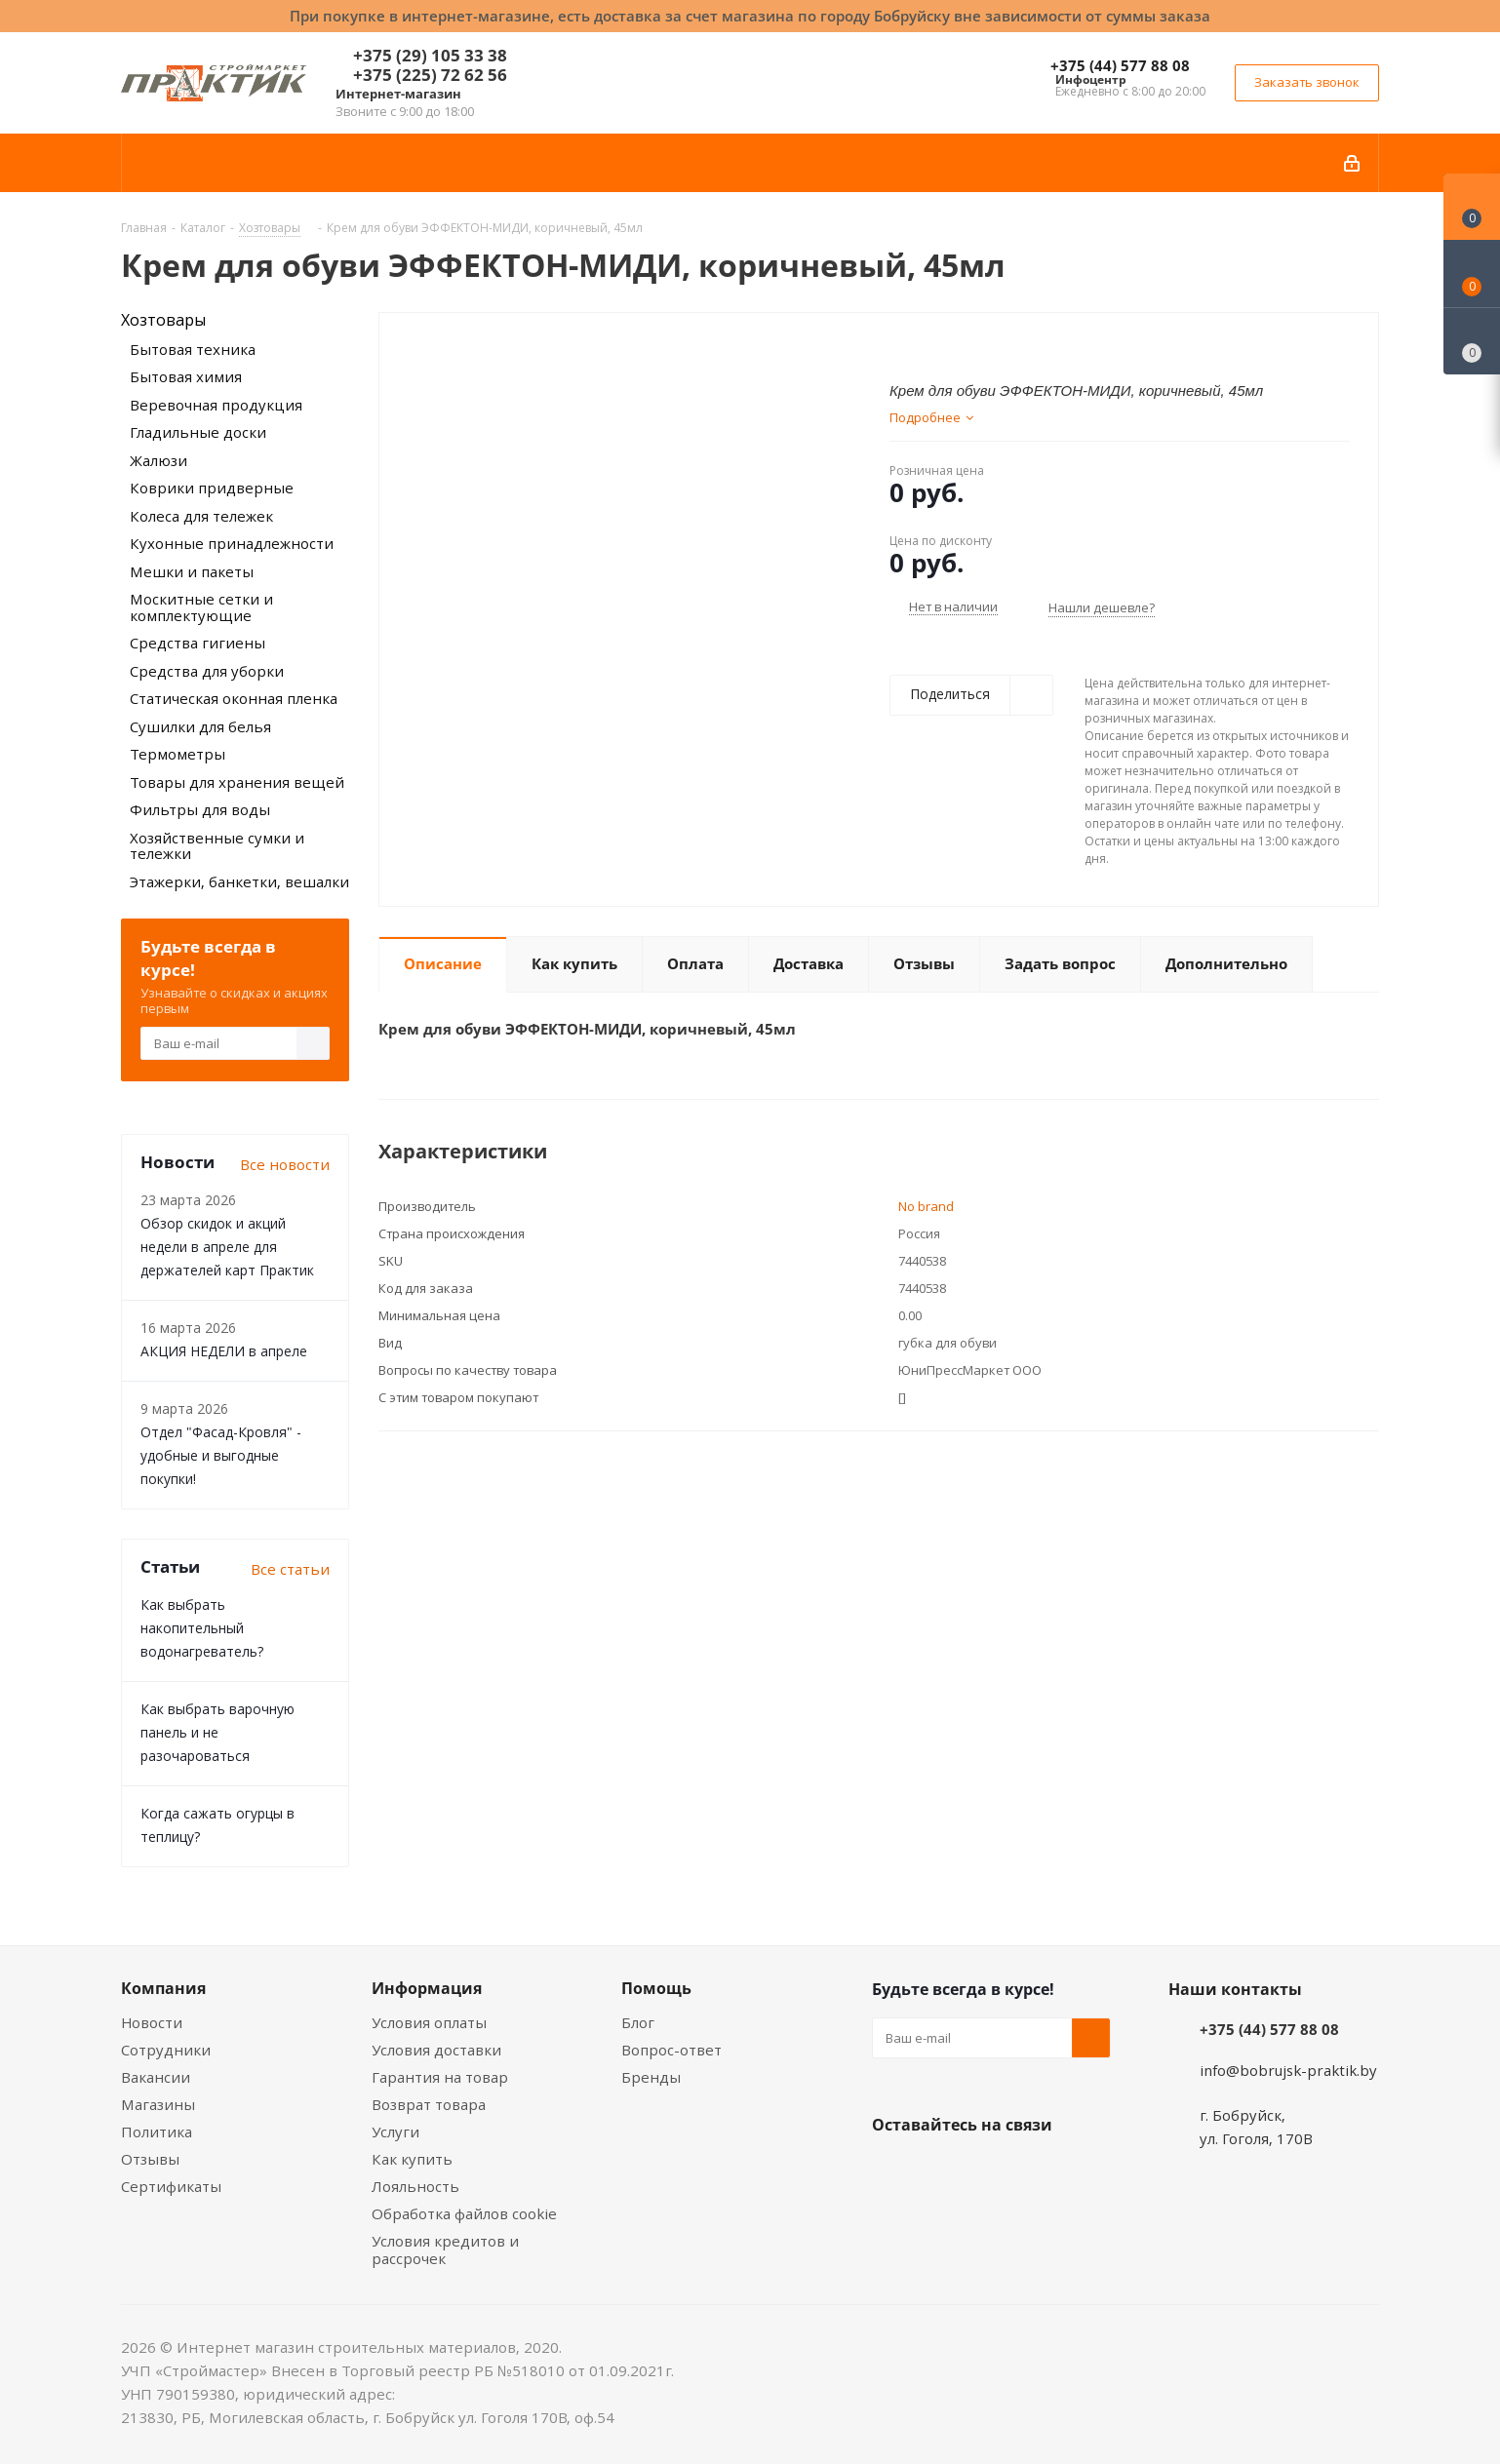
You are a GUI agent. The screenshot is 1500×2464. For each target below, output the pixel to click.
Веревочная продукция (216, 404)
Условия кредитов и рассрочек (445, 2249)
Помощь (656, 1988)
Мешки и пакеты (192, 571)
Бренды (651, 2077)
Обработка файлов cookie (464, 2213)
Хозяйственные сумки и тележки (217, 846)
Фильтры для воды (200, 809)
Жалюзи (158, 460)
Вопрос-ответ (671, 2049)
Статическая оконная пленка (233, 698)
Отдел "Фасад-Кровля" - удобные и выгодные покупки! (220, 1455)
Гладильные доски (198, 432)
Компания (163, 1988)
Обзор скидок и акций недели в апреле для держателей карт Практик (227, 1246)
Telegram (1037, 2170)
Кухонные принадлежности (232, 543)
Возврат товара (429, 2104)
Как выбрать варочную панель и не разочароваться (217, 1732)
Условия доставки (436, 2049)
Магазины (158, 2104)
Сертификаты (171, 2186)
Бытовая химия (186, 376)
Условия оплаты (429, 2022)
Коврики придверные (212, 487)
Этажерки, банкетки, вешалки (239, 881)
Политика (156, 2131)
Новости (151, 2022)
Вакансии (155, 2077)
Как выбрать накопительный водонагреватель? (201, 1628)
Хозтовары (163, 320)
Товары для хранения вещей (237, 782)
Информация (427, 1988)
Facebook (940, 2170)
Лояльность (415, 2186)
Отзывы (150, 2159)
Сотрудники (166, 2049)
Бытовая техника (193, 349)
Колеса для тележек (201, 516)
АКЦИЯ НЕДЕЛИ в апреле (223, 1351)
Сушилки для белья (200, 726)
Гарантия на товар (440, 2077)
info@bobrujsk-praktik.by (1288, 2070)
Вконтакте (891, 2170)
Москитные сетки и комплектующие (201, 607)
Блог (637, 2022)
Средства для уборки (207, 671)
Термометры (177, 753)
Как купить (412, 2159)
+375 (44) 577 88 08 (1120, 65)
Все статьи (290, 1569)
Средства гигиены (197, 642)
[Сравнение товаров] (1471, 341)
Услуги (395, 2131)
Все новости (285, 1164)
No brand (926, 1206)
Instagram (988, 2170)
